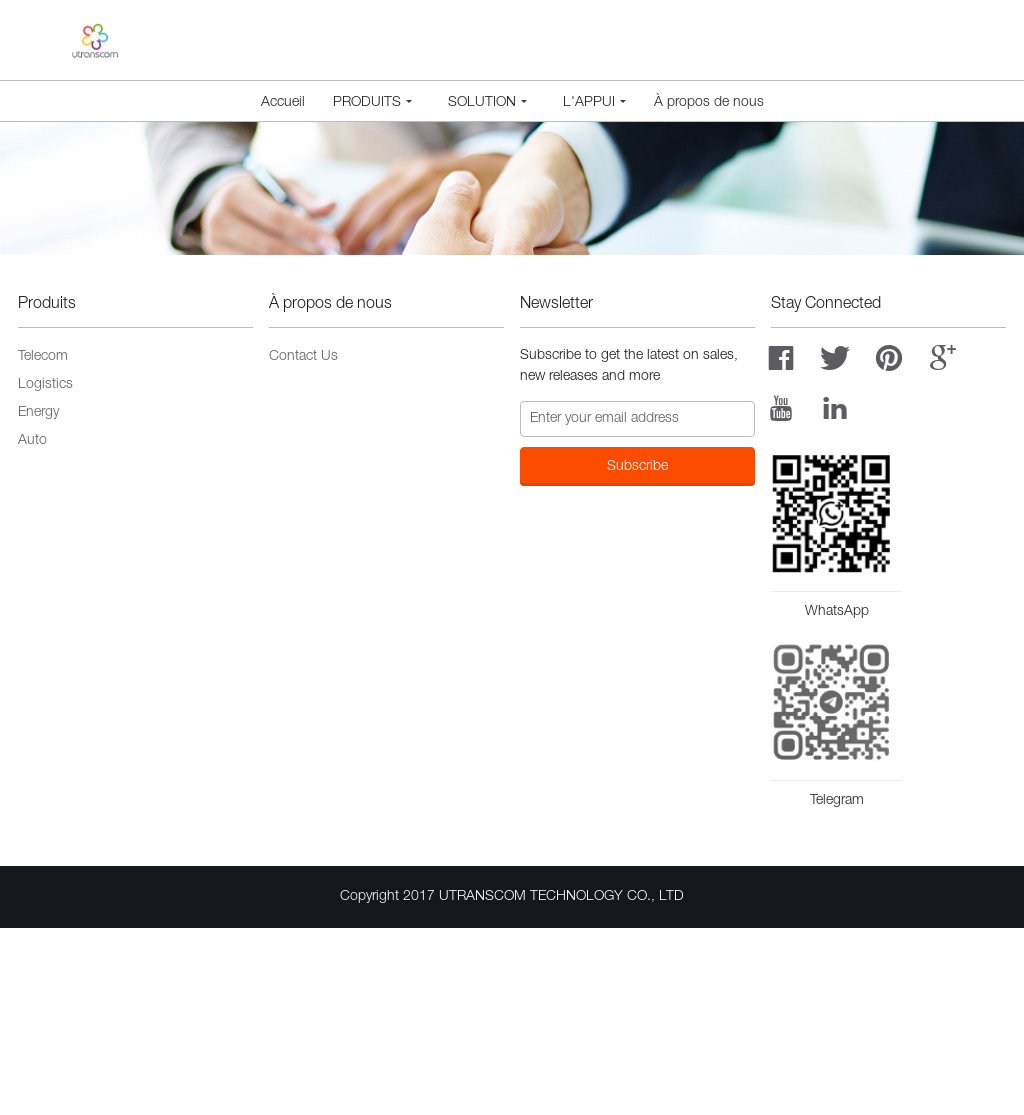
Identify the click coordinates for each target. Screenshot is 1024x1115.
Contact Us (303, 544)
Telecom (43, 544)
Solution (487, 103)
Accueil (283, 103)
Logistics (45, 572)
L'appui (594, 103)
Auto (32, 628)
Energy (38, 600)
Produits (372, 103)
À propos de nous (709, 103)
